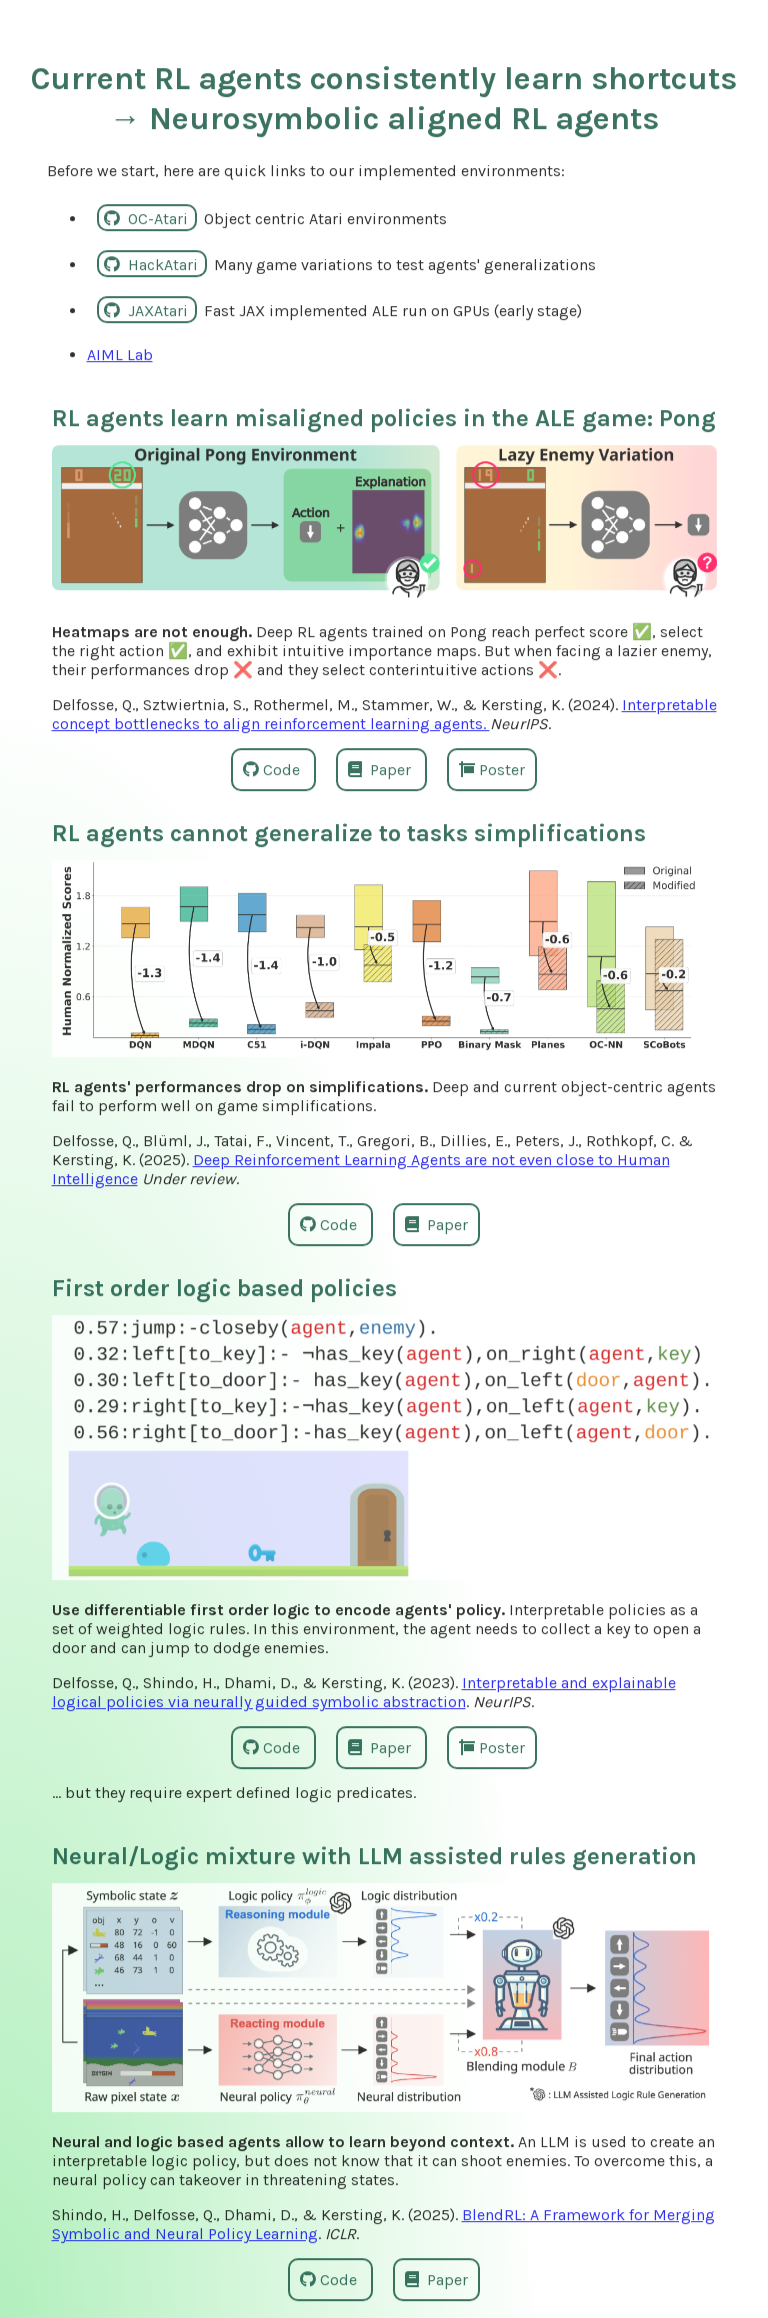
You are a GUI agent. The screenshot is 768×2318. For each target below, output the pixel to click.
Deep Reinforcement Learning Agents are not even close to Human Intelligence (361, 1168)
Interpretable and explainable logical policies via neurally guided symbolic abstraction (364, 1691)
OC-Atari (148, 216)
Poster (492, 768)
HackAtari (153, 262)
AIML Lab (120, 352)
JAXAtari (148, 308)
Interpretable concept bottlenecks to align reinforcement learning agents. (384, 713)
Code (273, 768)
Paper (381, 768)
